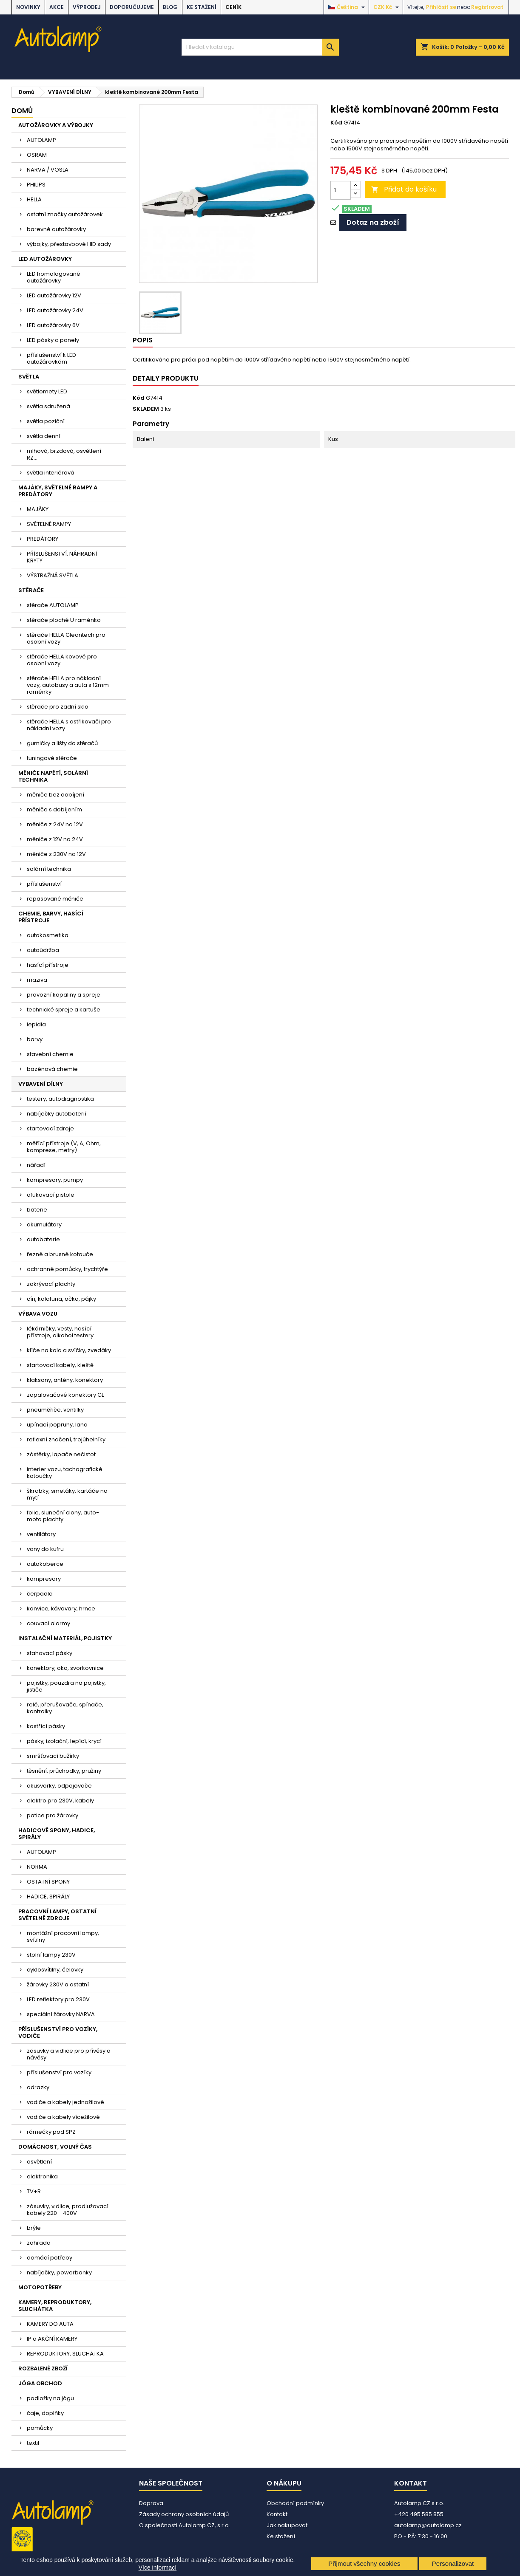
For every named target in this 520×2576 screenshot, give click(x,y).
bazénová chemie (52, 1069)
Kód (336, 123)
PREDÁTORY (42, 539)
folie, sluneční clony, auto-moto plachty (63, 1515)
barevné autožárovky (56, 229)
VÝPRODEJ (87, 7)
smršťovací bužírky (53, 1756)
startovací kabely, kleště (60, 1365)
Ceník (233, 7)
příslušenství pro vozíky (59, 2072)
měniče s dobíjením (54, 809)
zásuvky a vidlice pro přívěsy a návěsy (69, 2054)
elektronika (42, 2176)
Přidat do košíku (404, 189)
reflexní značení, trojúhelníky (66, 1439)
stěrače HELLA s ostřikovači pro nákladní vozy (69, 724)
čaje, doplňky (45, 2413)
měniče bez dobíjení (55, 795)
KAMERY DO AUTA (50, 2324)
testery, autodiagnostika (60, 1099)
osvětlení (39, 2162)
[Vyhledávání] (260, 47)
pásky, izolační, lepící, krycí (64, 1741)
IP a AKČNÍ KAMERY (52, 2339)
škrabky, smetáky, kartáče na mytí (67, 1494)
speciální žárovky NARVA (61, 2014)
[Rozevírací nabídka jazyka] (347, 7)
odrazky (38, 2087)
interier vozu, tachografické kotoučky (64, 1472)
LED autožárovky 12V (54, 295)
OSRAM (37, 155)
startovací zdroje (50, 1128)
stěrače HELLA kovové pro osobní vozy (62, 659)
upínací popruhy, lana (57, 1425)
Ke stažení (201, 7)
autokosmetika (47, 935)
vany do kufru (45, 1549)
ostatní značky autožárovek (65, 214)
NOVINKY (28, 7)
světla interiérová (50, 473)
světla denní (43, 436)
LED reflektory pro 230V (58, 1999)
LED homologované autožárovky (53, 277)
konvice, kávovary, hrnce (61, 1608)
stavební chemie (50, 1054)
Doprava (151, 2503)
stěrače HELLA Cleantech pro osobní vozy (66, 638)
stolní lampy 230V (51, 1955)
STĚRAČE (31, 590)
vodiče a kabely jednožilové (65, 2102)
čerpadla (40, 1594)
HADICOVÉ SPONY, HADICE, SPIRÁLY (56, 1833)
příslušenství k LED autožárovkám (51, 358)
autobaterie (43, 1239)
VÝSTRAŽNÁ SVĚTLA (52, 575)
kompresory (44, 1579)
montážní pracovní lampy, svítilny (63, 1936)
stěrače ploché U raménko (64, 620)
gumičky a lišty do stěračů (62, 743)
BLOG (170, 7)
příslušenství (44, 884)
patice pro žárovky (52, 1815)
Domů (22, 111)
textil (33, 2443)
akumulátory (44, 1224)
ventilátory (41, 1534)
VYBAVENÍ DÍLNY (40, 1084)
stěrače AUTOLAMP (53, 605)
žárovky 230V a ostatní (58, 1984)
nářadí (36, 1165)
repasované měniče (55, 899)
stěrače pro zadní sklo (57, 707)
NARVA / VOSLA (47, 170)
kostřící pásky (46, 1726)
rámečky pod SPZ (51, 2132)
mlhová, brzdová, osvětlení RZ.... (64, 454)
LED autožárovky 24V (55, 310)
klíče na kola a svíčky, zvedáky (69, 1350)
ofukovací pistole (50, 1195)
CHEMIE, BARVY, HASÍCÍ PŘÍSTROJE (50, 917)
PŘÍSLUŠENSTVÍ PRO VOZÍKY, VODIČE (57, 2032)
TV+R (34, 2191)
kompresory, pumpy (55, 1180)
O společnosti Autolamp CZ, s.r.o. (184, 2525)
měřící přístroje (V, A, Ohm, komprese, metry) (64, 1146)
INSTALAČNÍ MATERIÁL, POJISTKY (65, 1638)
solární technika (49, 869)
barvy (35, 1039)
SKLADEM (146, 409)
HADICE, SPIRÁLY (48, 1896)
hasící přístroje (47, 965)
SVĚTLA (28, 377)
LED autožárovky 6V (53, 325)
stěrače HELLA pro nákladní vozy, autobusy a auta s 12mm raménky (68, 685)
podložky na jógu (50, 2398)
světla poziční (46, 421)
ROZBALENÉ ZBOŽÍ (43, 2368)
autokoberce (45, 1564)
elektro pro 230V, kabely (60, 1800)
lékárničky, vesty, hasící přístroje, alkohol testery (60, 1332)
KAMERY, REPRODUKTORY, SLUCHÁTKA (54, 2305)
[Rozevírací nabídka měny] (387, 7)
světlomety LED (47, 391)
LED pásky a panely (53, 340)
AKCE (56, 7)
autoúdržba (43, 950)
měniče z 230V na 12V (56, 854)
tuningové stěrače (52, 758)
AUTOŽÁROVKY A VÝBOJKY (55, 125)
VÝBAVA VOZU (37, 1314)
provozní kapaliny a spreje (63, 995)
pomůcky (40, 2428)
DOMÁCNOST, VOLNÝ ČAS (55, 2147)
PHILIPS (36, 185)
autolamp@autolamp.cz (428, 2525)
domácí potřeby (49, 2258)
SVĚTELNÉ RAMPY (49, 524)
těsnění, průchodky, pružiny (64, 1771)
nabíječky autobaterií (56, 1114)
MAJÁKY (37, 509)
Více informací (157, 2567)
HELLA (34, 199)
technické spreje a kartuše (63, 1010)
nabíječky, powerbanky (59, 2272)
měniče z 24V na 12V (55, 824)
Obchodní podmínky (295, 2503)
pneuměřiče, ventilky (55, 1410)
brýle (34, 2228)
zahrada (39, 2243)
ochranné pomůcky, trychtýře (67, 1269)
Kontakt (277, 2514)
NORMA (37, 1867)
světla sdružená (48, 406)
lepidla (36, 1024)
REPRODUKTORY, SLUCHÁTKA (65, 2354)
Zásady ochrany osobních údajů (184, 2514)
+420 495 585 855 (418, 2514)
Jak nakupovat (287, 2525)
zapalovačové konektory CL (65, 1395)
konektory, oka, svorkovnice (65, 1668)
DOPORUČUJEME (132, 7)
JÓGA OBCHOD (40, 2383)
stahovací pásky (49, 1653)
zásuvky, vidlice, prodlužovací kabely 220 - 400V (67, 2209)
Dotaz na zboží (373, 222)
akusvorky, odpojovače (59, 1786)
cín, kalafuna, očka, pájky (61, 1299)
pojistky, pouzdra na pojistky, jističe (66, 1686)
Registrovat (487, 7)
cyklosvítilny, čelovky (55, 1970)
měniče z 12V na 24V (55, 839)
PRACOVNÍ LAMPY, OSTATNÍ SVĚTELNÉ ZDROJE (57, 1914)
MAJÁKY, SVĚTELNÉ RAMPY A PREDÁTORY (57, 490)
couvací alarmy (48, 1623)
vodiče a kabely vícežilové (63, 2117)
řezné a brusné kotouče (60, 1254)
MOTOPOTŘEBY (40, 2287)
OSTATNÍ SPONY (48, 1882)
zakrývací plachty (51, 1284)
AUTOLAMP (41, 140)
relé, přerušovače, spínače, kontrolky (65, 1707)
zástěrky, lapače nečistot (61, 1454)
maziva (37, 980)
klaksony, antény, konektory (65, 1380)
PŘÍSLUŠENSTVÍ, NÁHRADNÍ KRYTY (62, 557)
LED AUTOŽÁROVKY (45, 259)
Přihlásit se (441, 7)
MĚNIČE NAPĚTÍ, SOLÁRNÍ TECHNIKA (53, 776)
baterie (37, 1210)
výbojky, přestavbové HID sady (69, 244)
